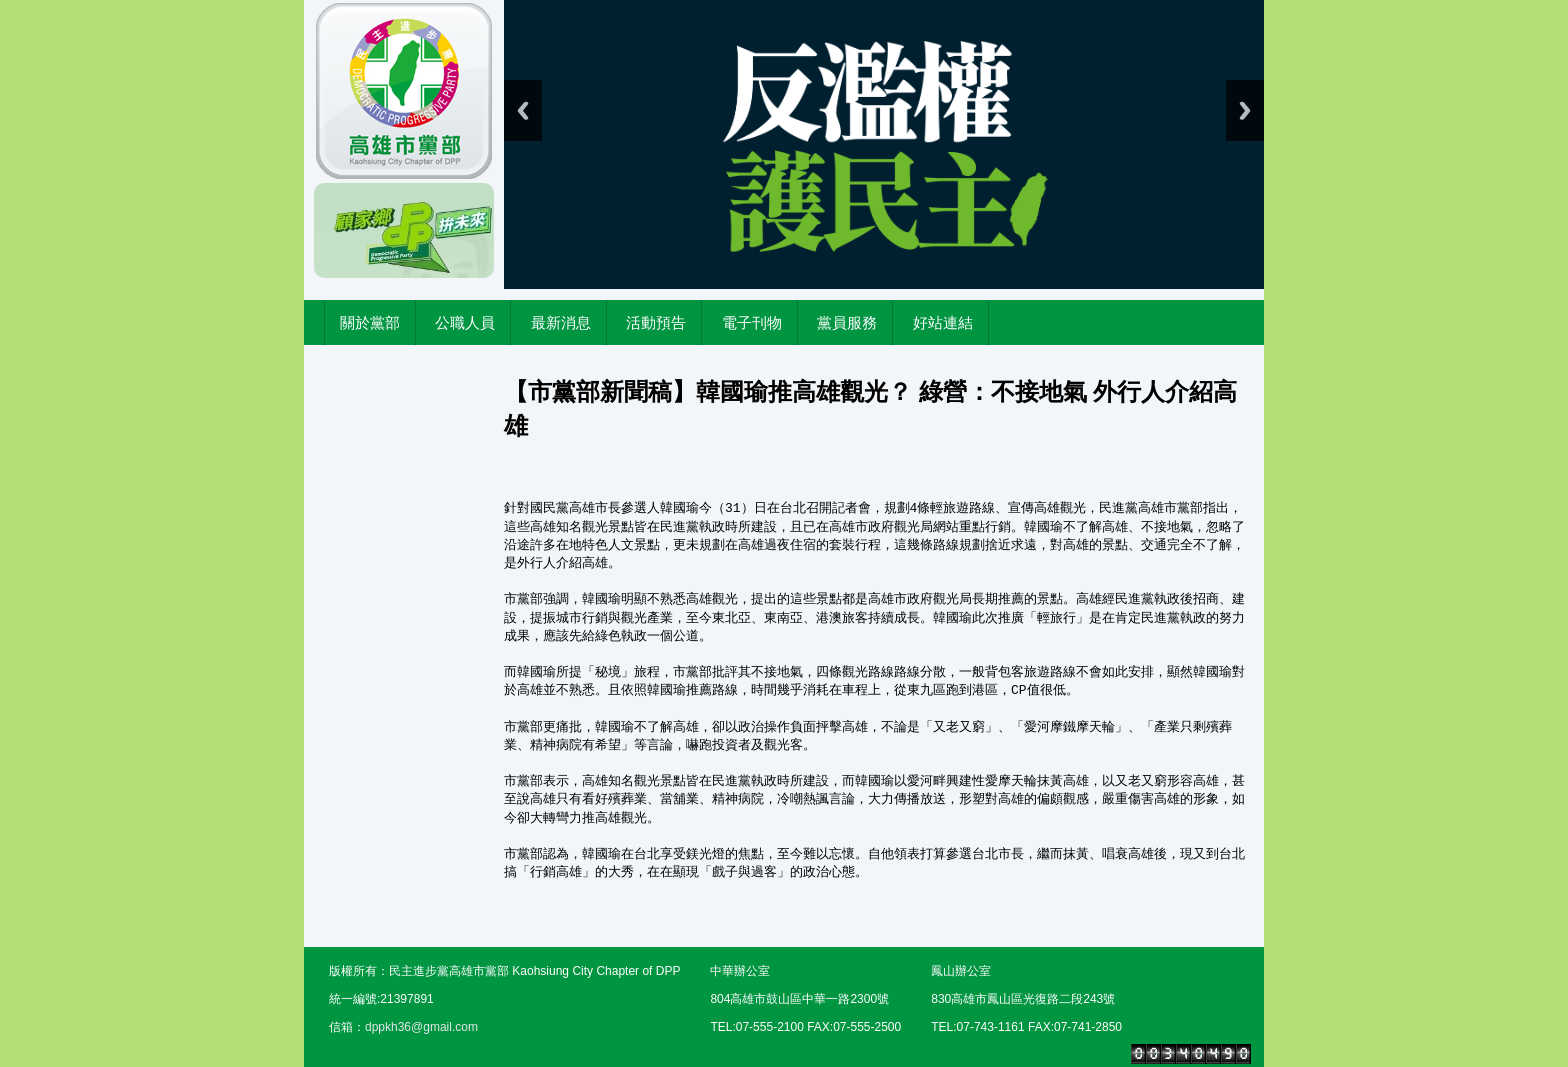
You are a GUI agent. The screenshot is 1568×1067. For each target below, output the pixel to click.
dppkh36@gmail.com (421, 1027)
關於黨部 (370, 322)
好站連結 (943, 322)
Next (1245, 110)
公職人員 (465, 322)
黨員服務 (847, 322)
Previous (523, 110)
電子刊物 (752, 322)
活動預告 (656, 322)
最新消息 (561, 322)
